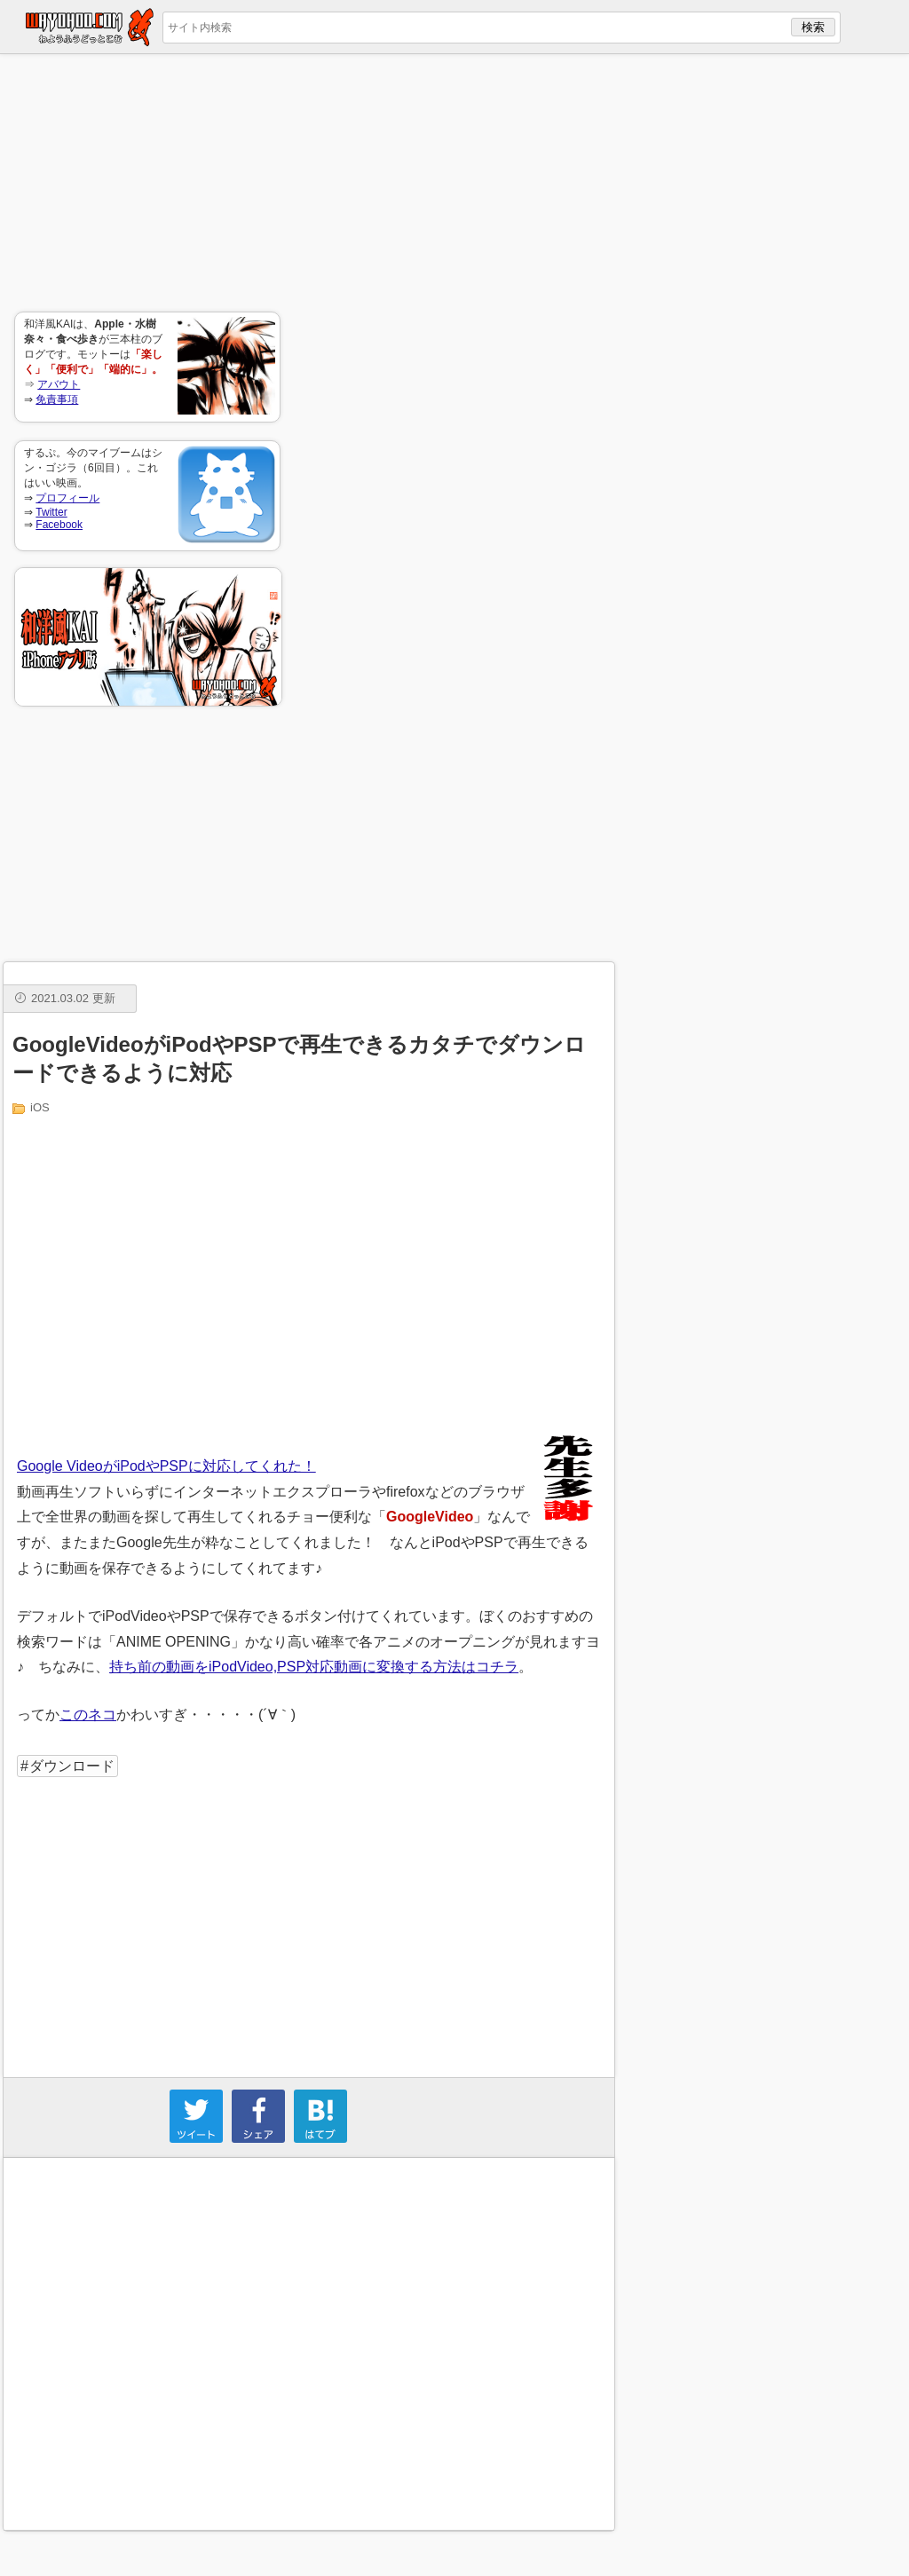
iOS (40, 1107)
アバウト (58, 384)
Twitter (51, 512)
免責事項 (57, 399)
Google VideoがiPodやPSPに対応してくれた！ (166, 1466)
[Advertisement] (147, 183)
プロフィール (67, 498)
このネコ (87, 1714)
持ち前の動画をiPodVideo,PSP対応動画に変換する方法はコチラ (313, 1666)
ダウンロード (72, 1766)
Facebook (59, 524)
